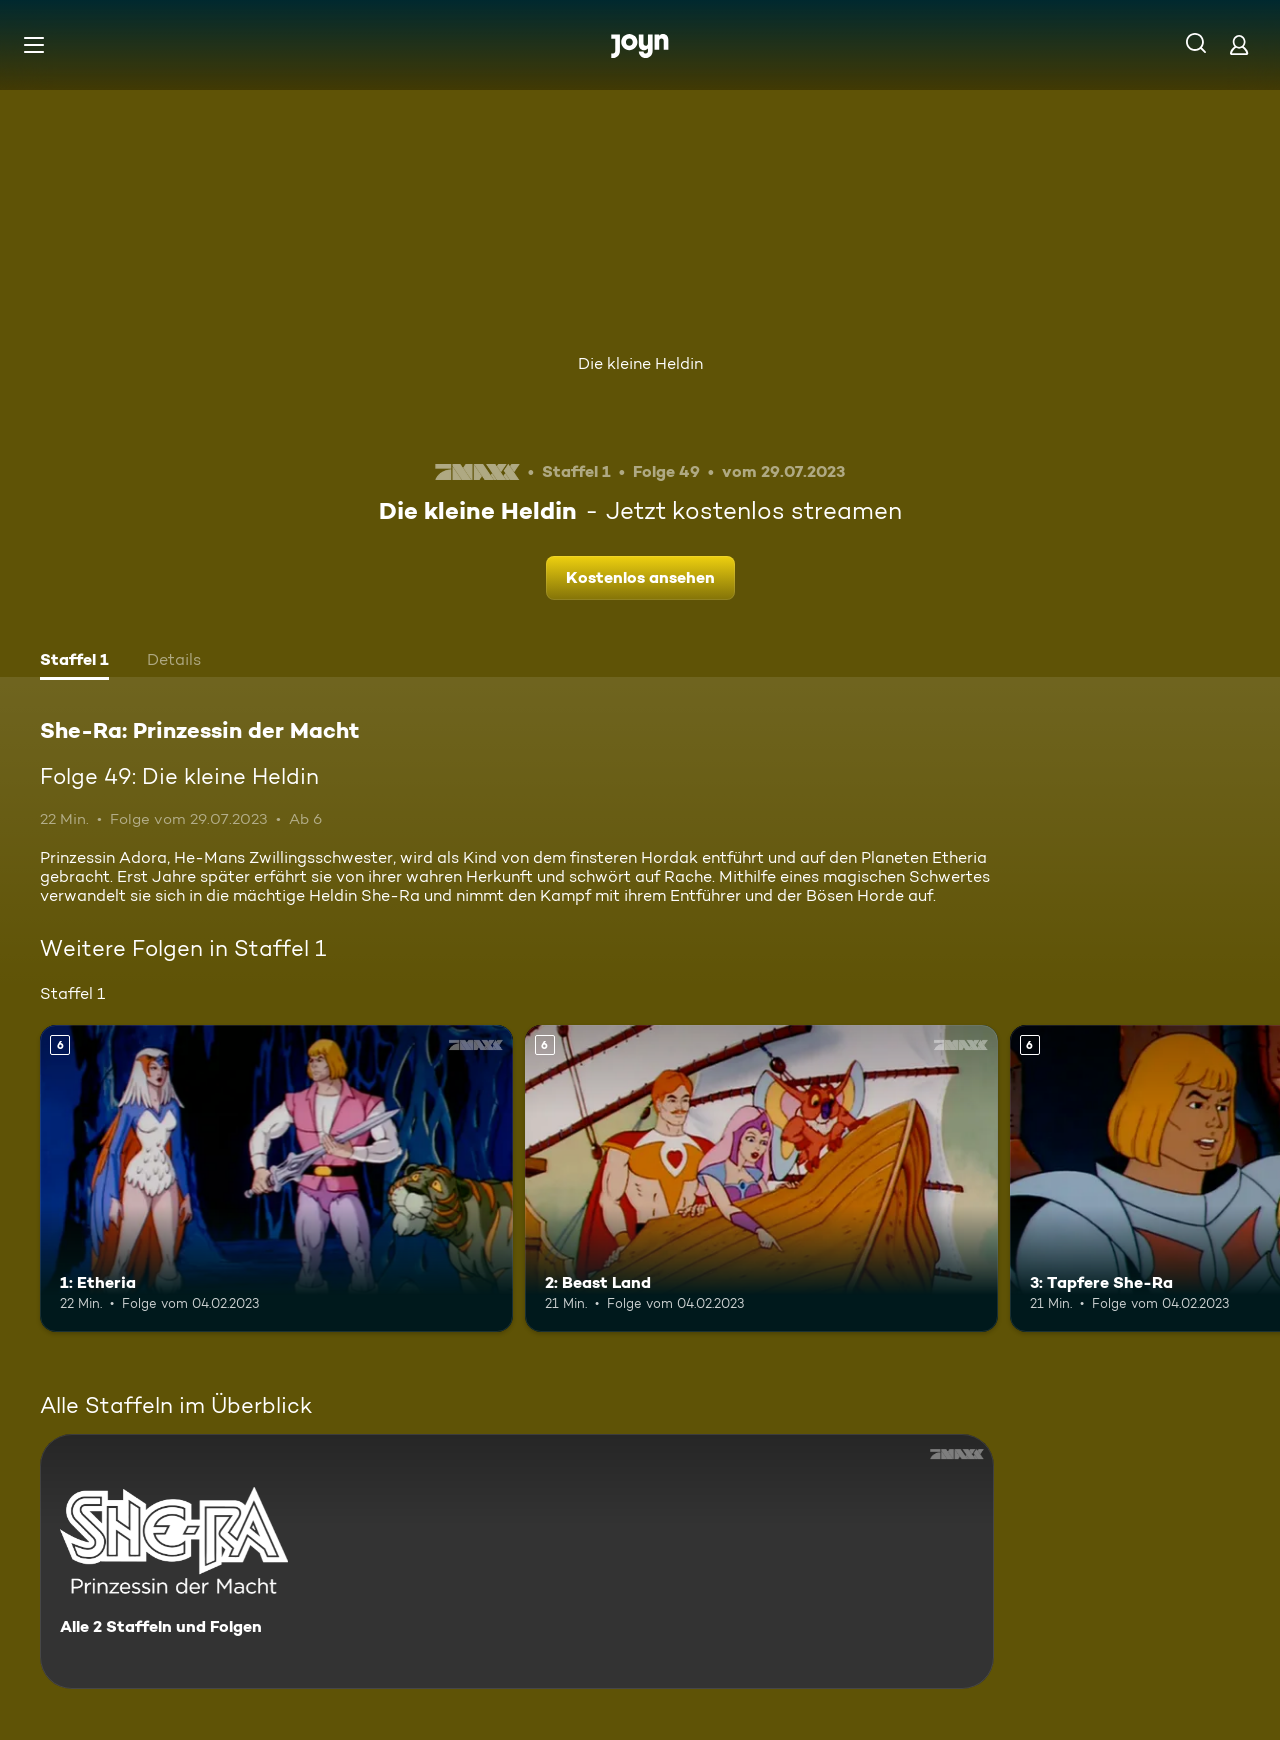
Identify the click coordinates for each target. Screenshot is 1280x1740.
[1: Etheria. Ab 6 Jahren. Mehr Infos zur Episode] (276, 1178)
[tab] (74, 662)
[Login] (1239, 44)
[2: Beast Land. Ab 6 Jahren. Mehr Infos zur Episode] (761, 1178)
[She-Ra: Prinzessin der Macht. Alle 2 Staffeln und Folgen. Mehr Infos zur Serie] (517, 1561)
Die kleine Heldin (640, 363)
